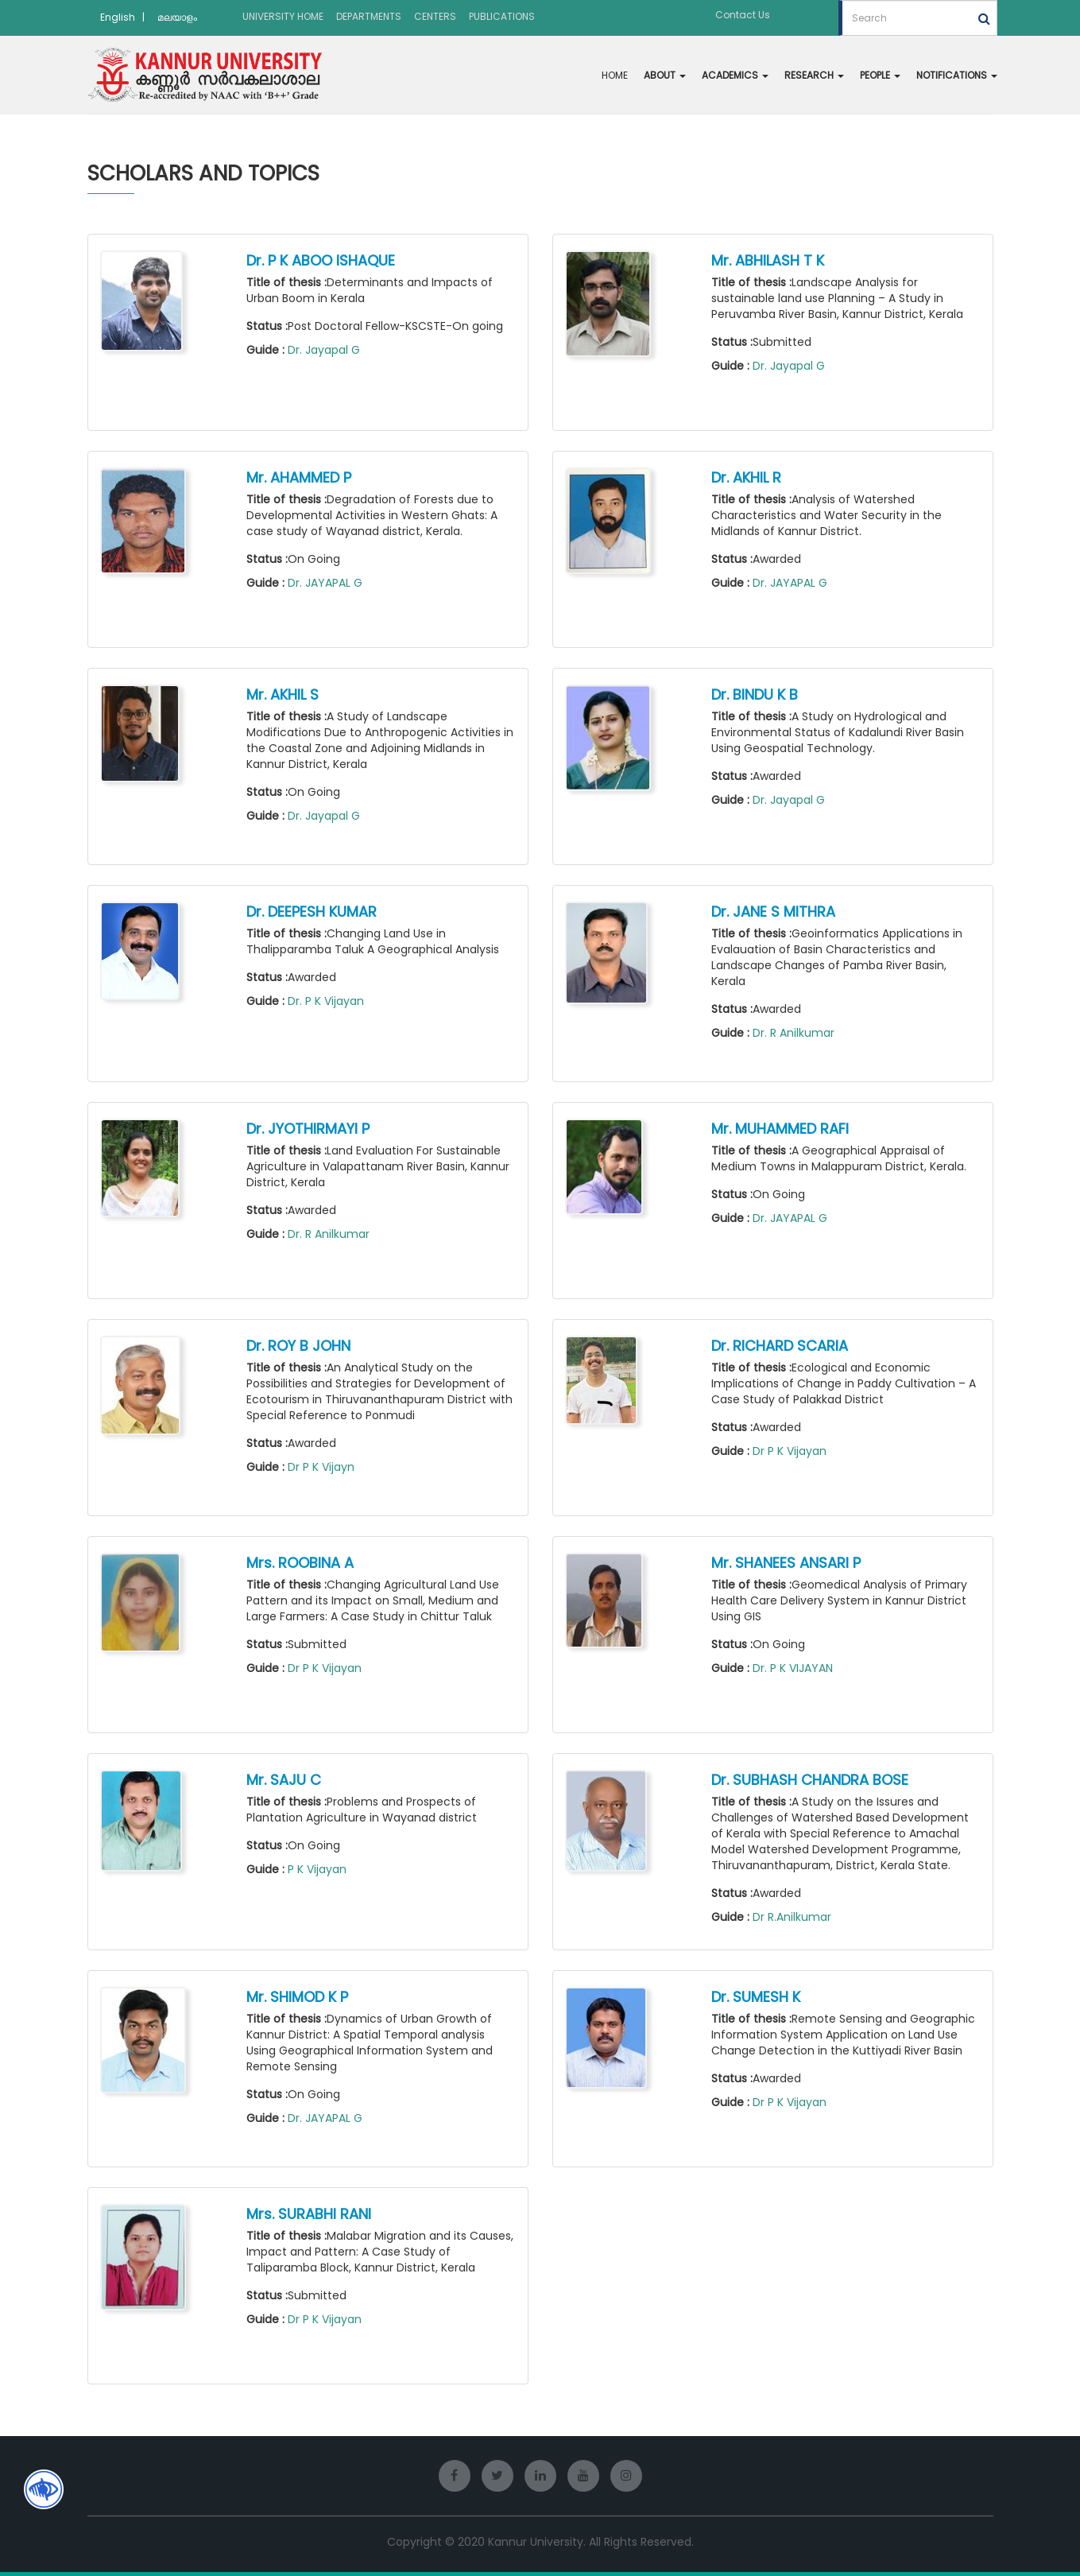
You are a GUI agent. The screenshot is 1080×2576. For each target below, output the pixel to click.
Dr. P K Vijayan (326, 1001)
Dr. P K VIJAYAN (793, 1668)
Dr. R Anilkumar (793, 1033)
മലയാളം (177, 17)
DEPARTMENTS (368, 16)
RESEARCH (814, 75)
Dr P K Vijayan (789, 1451)
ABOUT (665, 75)
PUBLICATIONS (502, 16)
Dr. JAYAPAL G (325, 583)
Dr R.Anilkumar (792, 1917)
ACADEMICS (735, 75)
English (117, 17)
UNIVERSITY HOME (282, 16)
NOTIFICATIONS (956, 75)
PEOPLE (880, 75)
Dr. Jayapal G (324, 350)
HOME (615, 75)
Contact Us (742, 14)
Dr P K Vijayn (321, 1467)
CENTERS (435, 16)
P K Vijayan (317, 1869)
